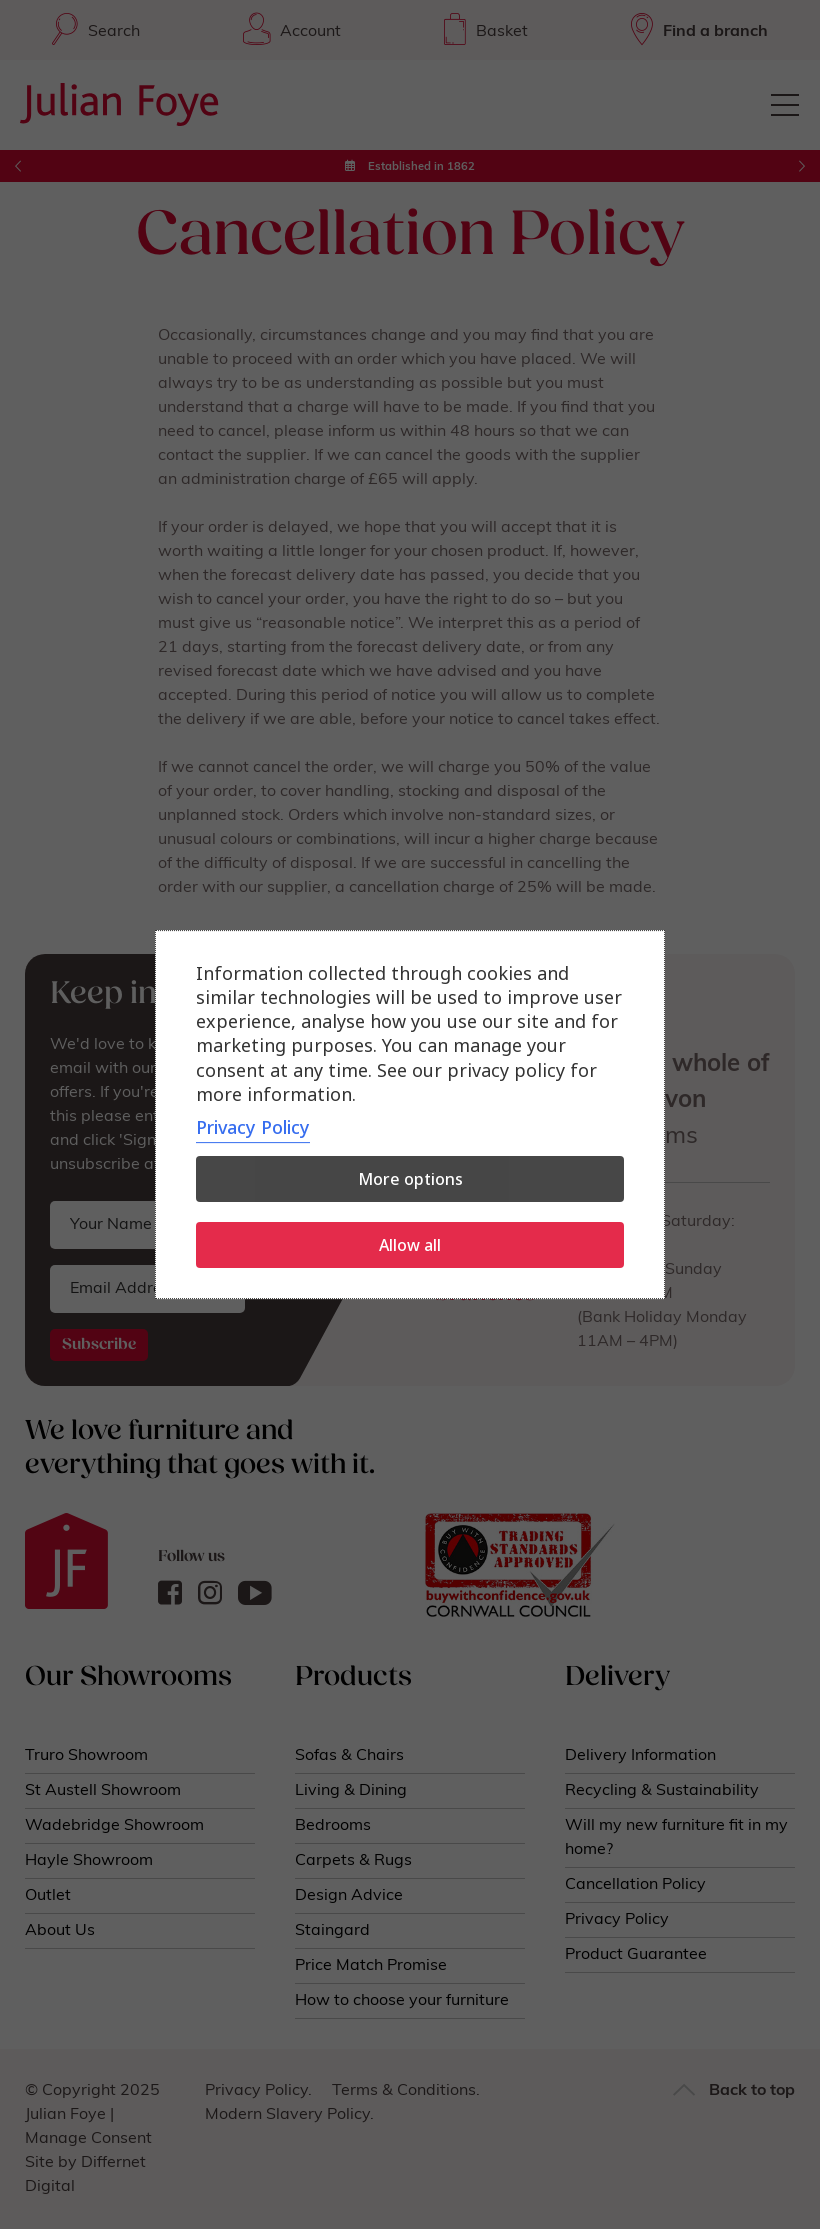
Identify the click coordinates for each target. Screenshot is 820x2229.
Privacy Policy (253, 1127)
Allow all (410, 1245)
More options (410, 1179)
